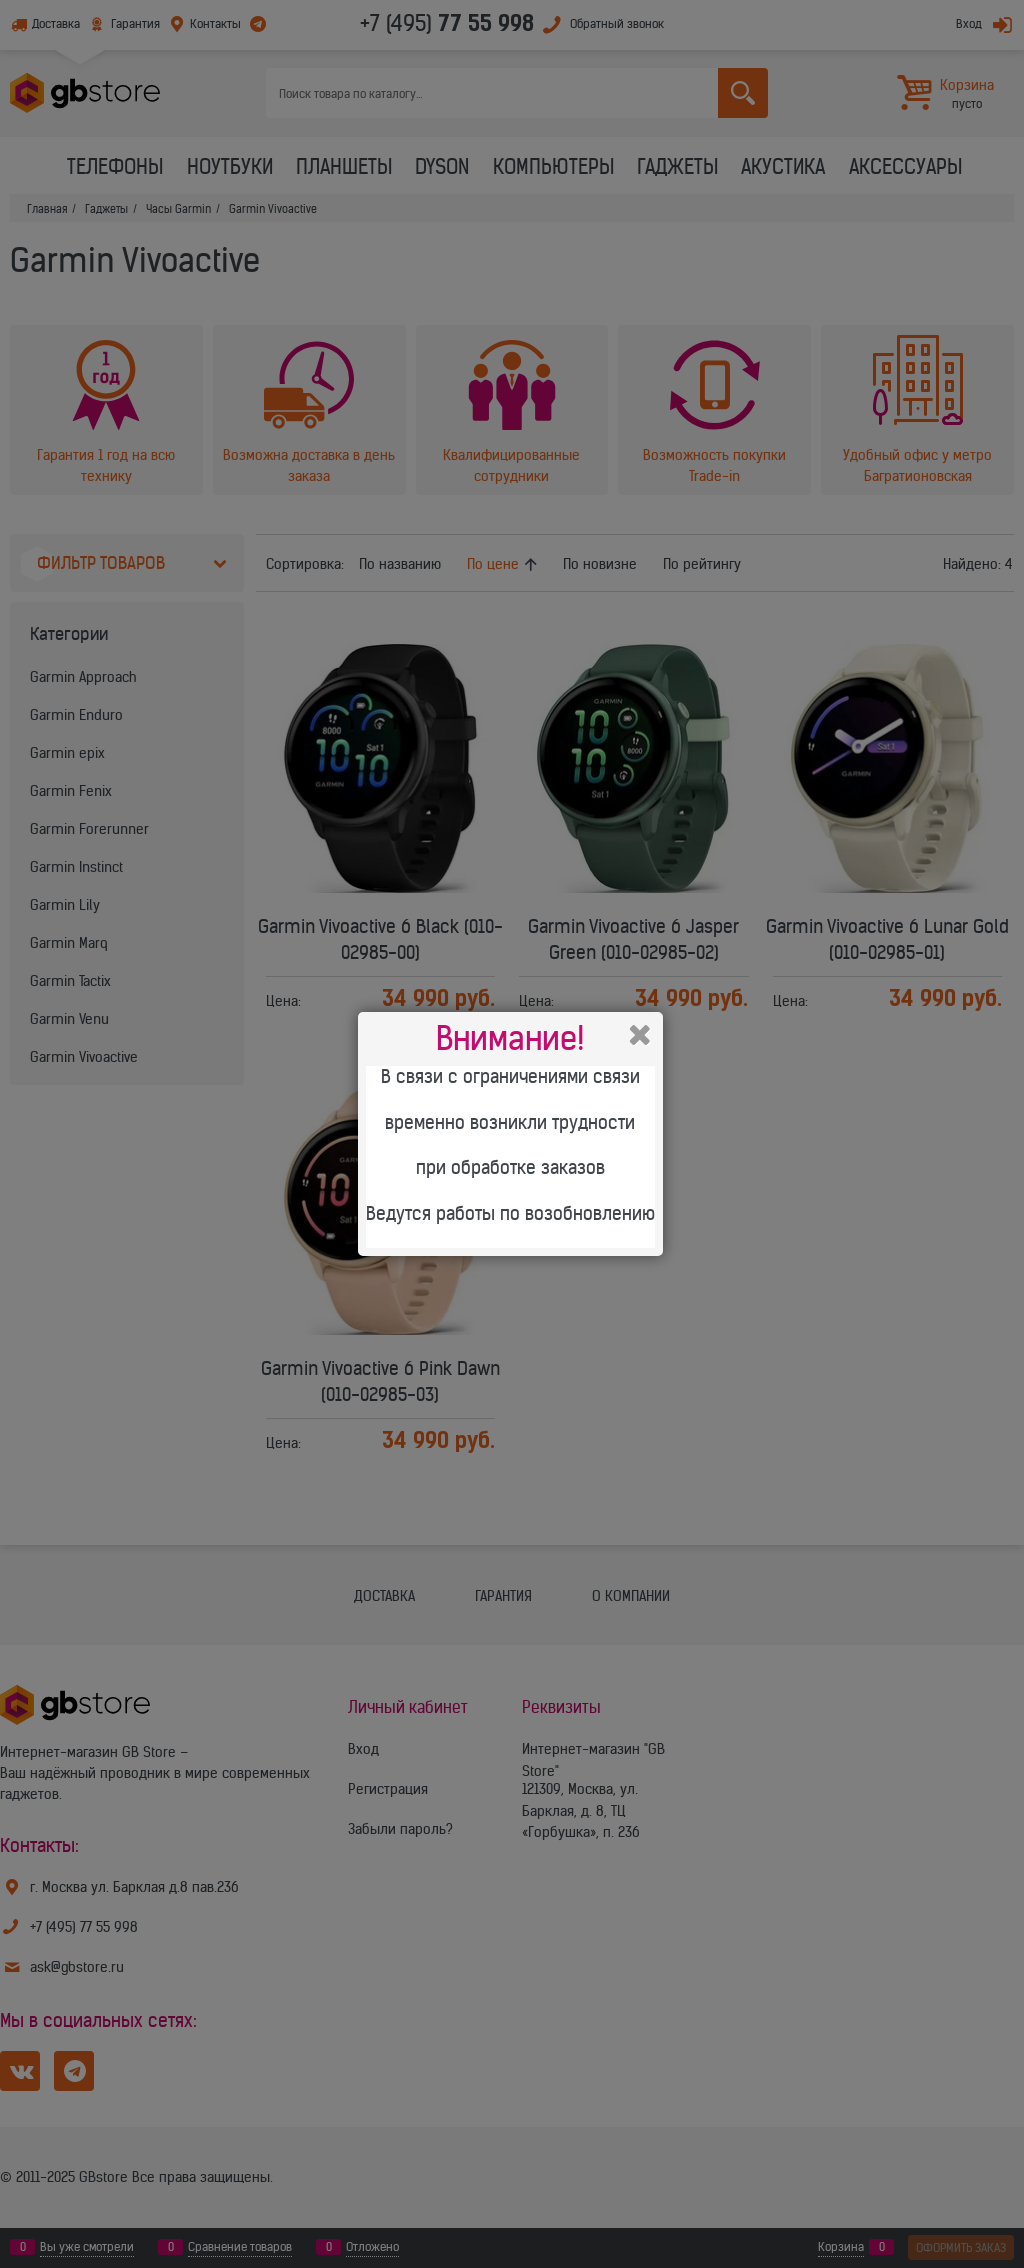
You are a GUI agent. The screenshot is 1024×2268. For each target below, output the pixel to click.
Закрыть (640, 1035)
